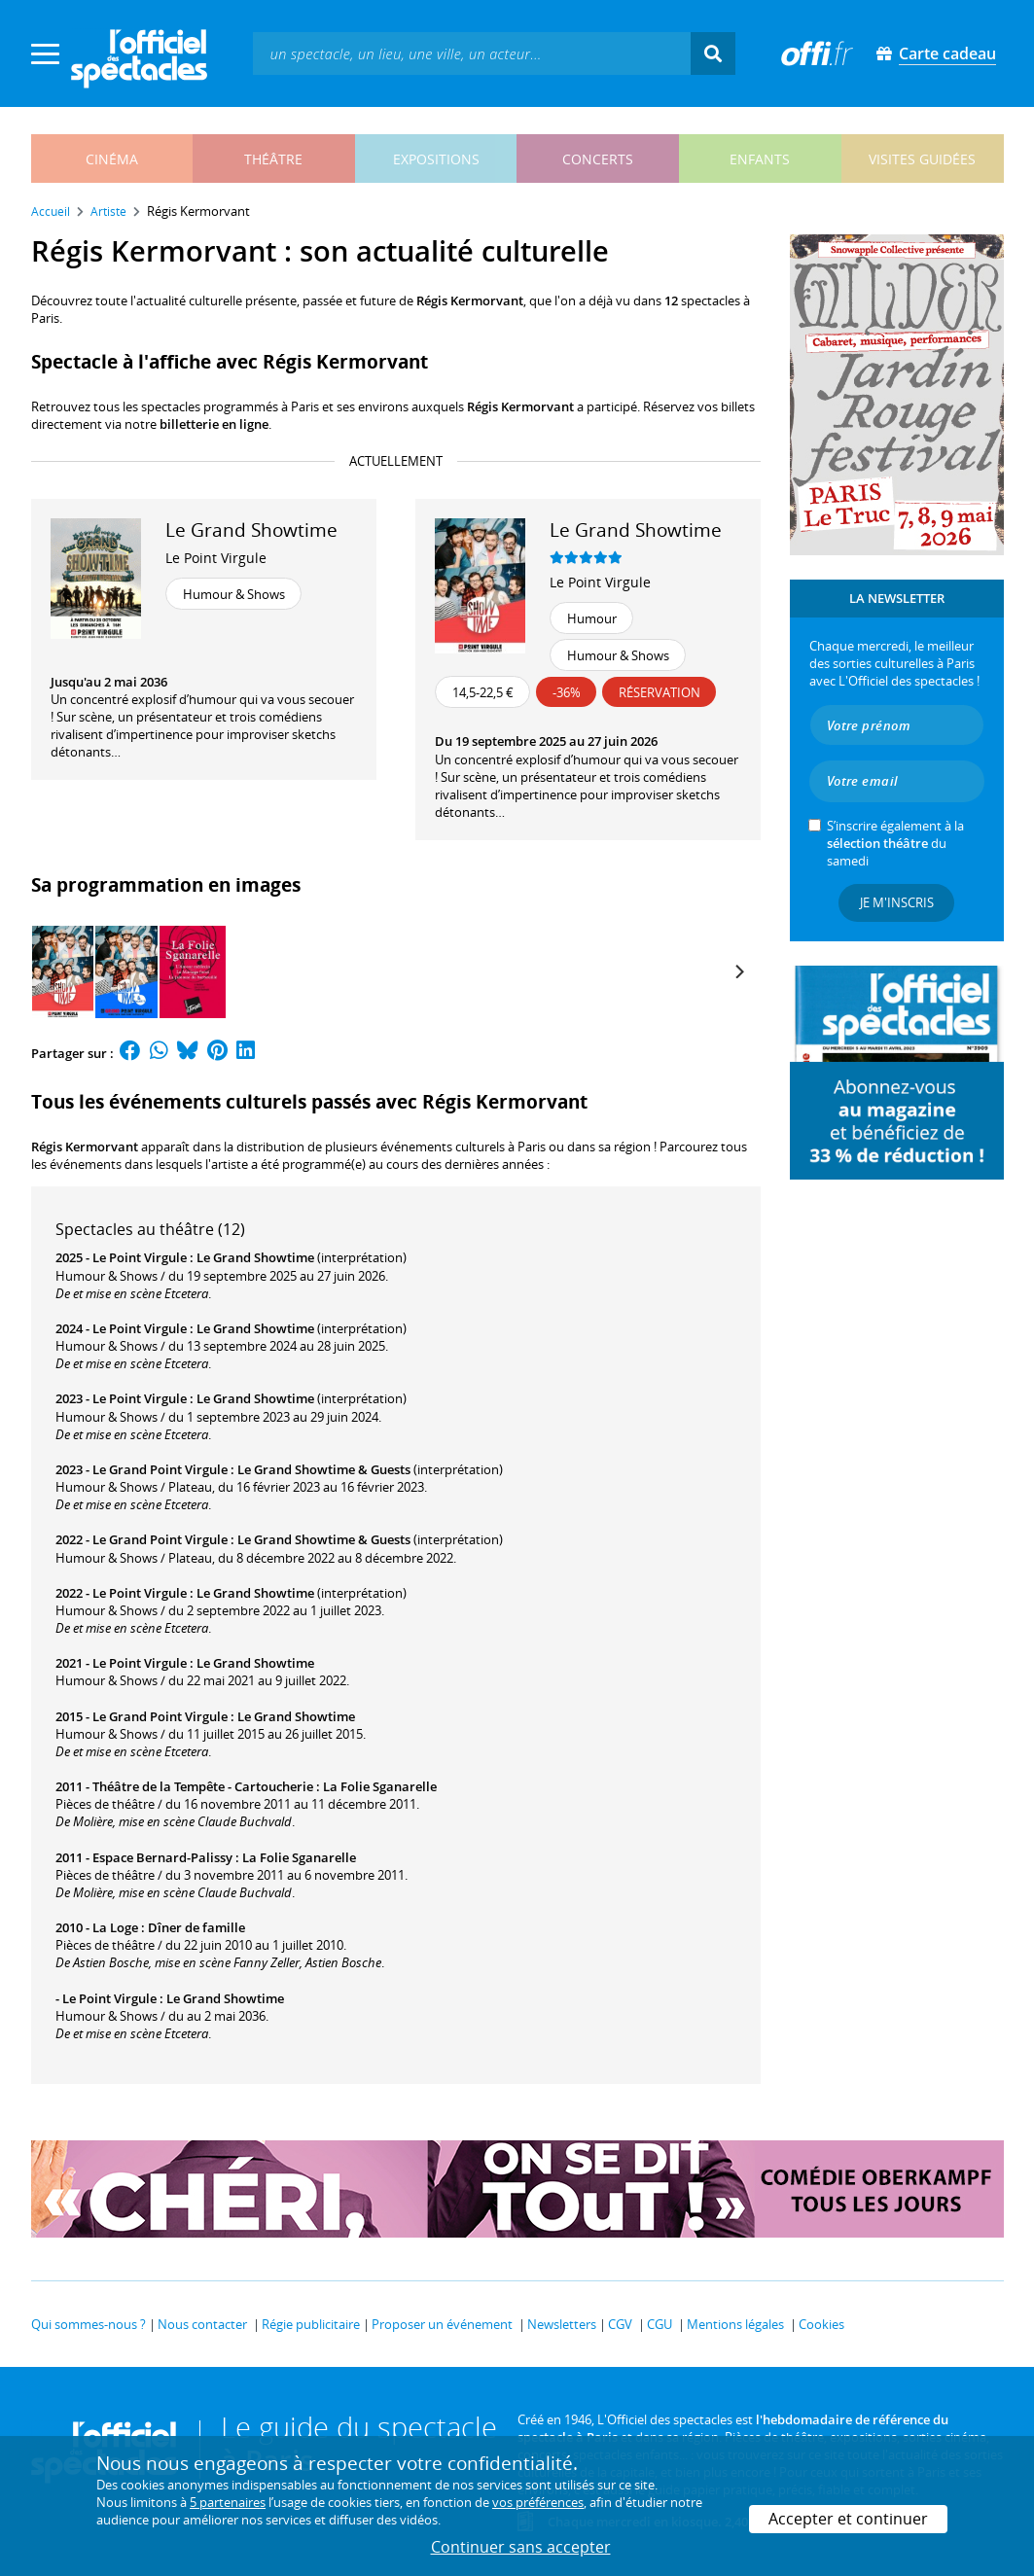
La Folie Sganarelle (380, 1786)
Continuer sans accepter (521, 2547)
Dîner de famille (196, 1927)
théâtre (273, 159)
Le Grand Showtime (255, 1257)
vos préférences (538, 2502)
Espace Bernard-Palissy (162, 1857)
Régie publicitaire (311, 2324)
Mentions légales (735, 2324)
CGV (620, 2324)
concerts (597, 159)
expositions (436, 159)
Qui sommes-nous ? (88, 2324)
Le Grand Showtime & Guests (323, 1469)
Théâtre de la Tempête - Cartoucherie (202, 1786)
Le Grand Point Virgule (160, 1469)
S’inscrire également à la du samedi (895, 843)
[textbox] (472, 53)
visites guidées (922, 159)
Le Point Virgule (216, 557)
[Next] (739, 971)
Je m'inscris (897, 902)
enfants (760, 159)
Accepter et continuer (848, 2518)
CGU (659, 2324)
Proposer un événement (442, 2324)
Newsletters (561, 2324)
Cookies (821, 2324)
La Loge (115, 1927)
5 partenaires (228, 2502)
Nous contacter (202, 2324)
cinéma (112, 159)
